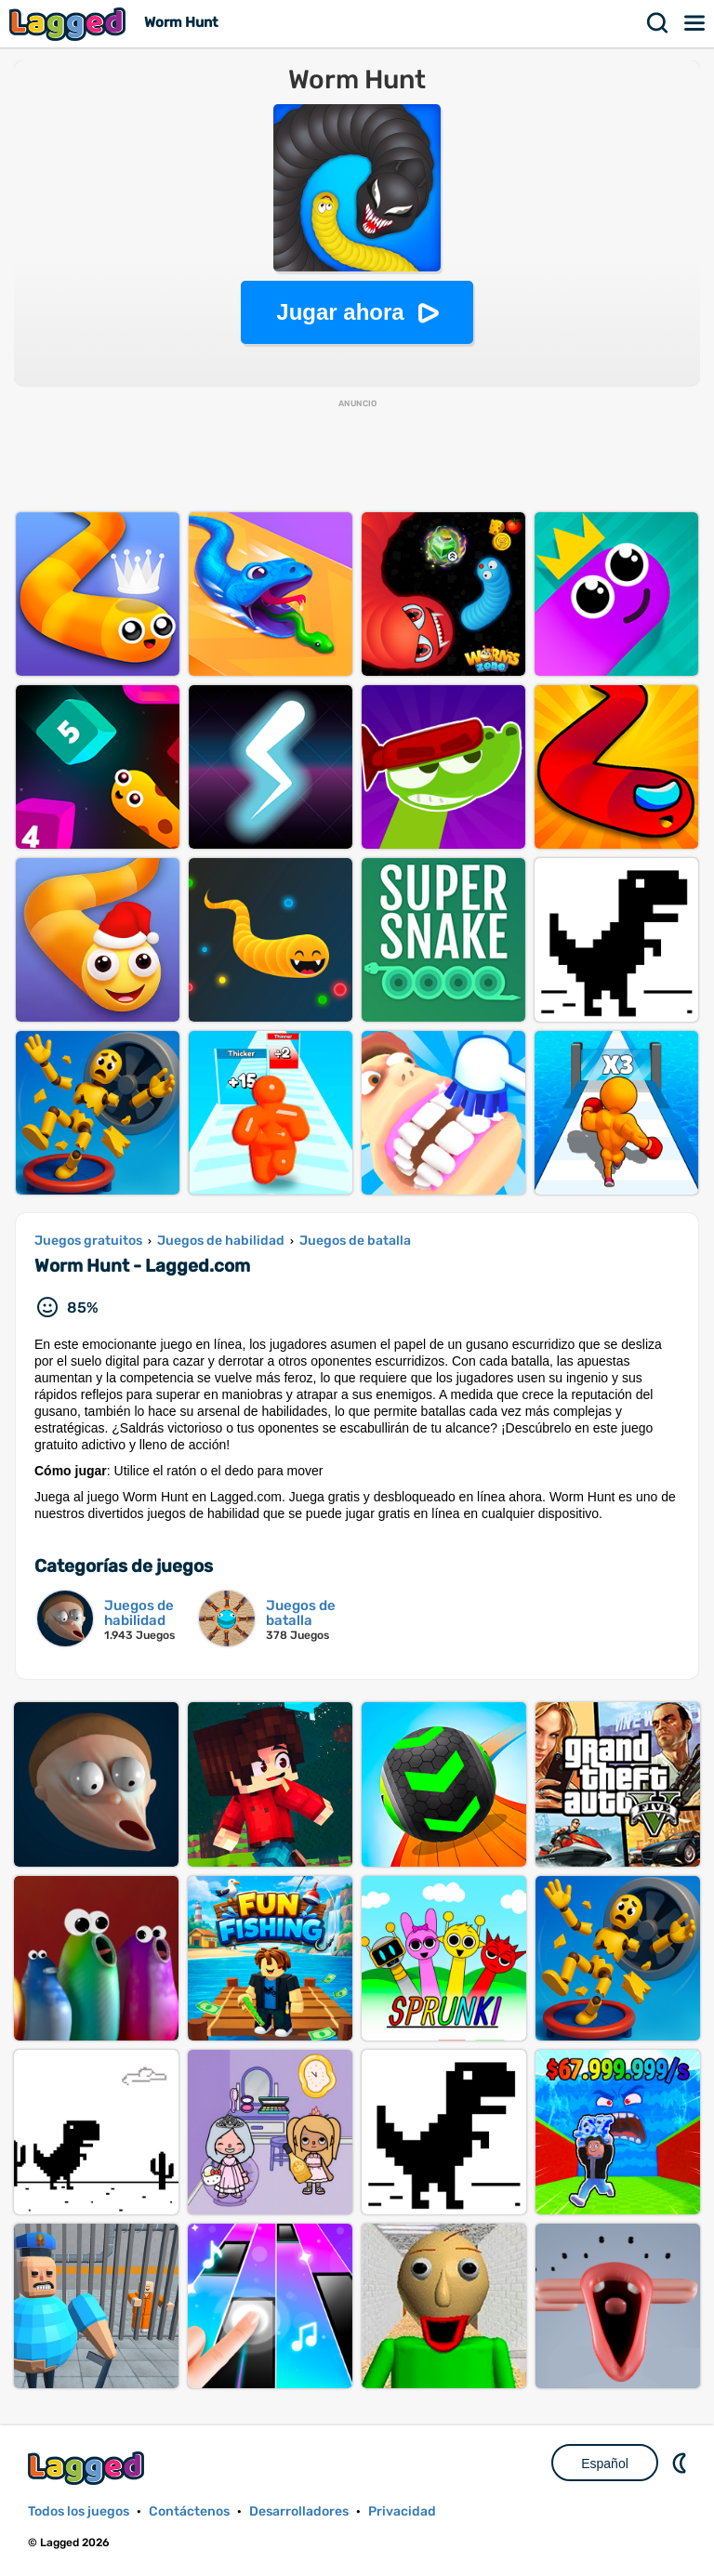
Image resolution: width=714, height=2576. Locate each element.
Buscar (658, 23)
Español (604, 2463)
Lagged (69, 23)
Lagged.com (88, 2467)
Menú (695, 23)
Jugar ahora (339, 311)
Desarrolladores (299, 2511)
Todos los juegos (78, 2511)
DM (681, 2462)
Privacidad (402, 2511)
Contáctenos (189, 2511)
